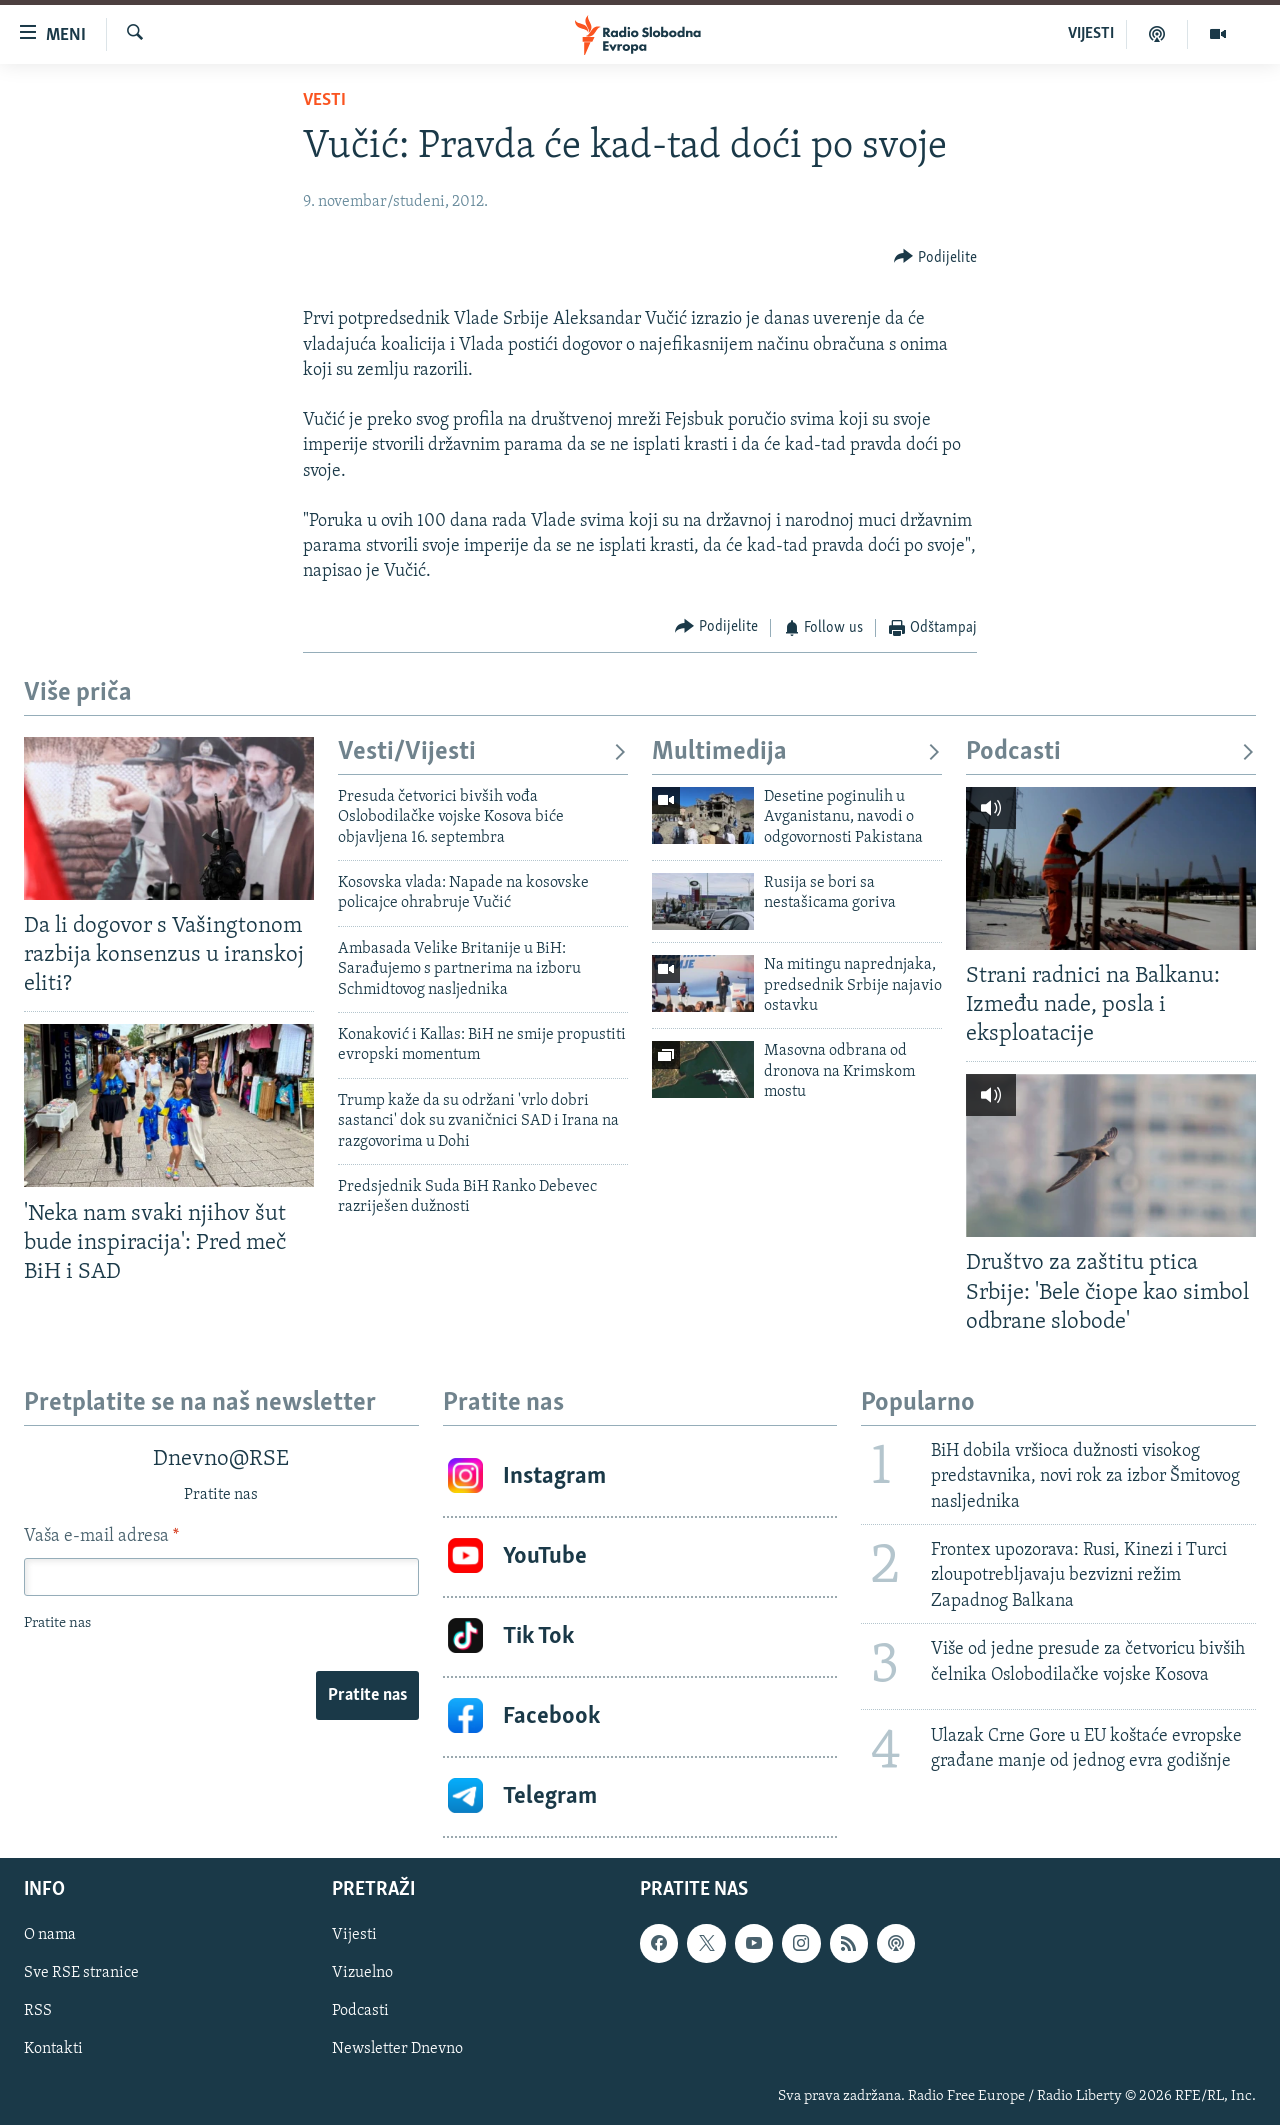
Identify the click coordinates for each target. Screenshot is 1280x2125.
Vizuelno (362, 1973)
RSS (38, 2011)
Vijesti (354, 1935)
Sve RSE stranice (81, 1973)
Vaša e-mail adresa (101, 1536)
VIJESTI (1091, 34)
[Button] (935, 257)
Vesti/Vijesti (483, 752)
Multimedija (797, 752)
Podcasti (1111, 752)
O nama (50, 1935)
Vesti (324, 100)
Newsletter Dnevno (397, 2049)
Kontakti (53, 2049)
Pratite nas (367, 1695)
